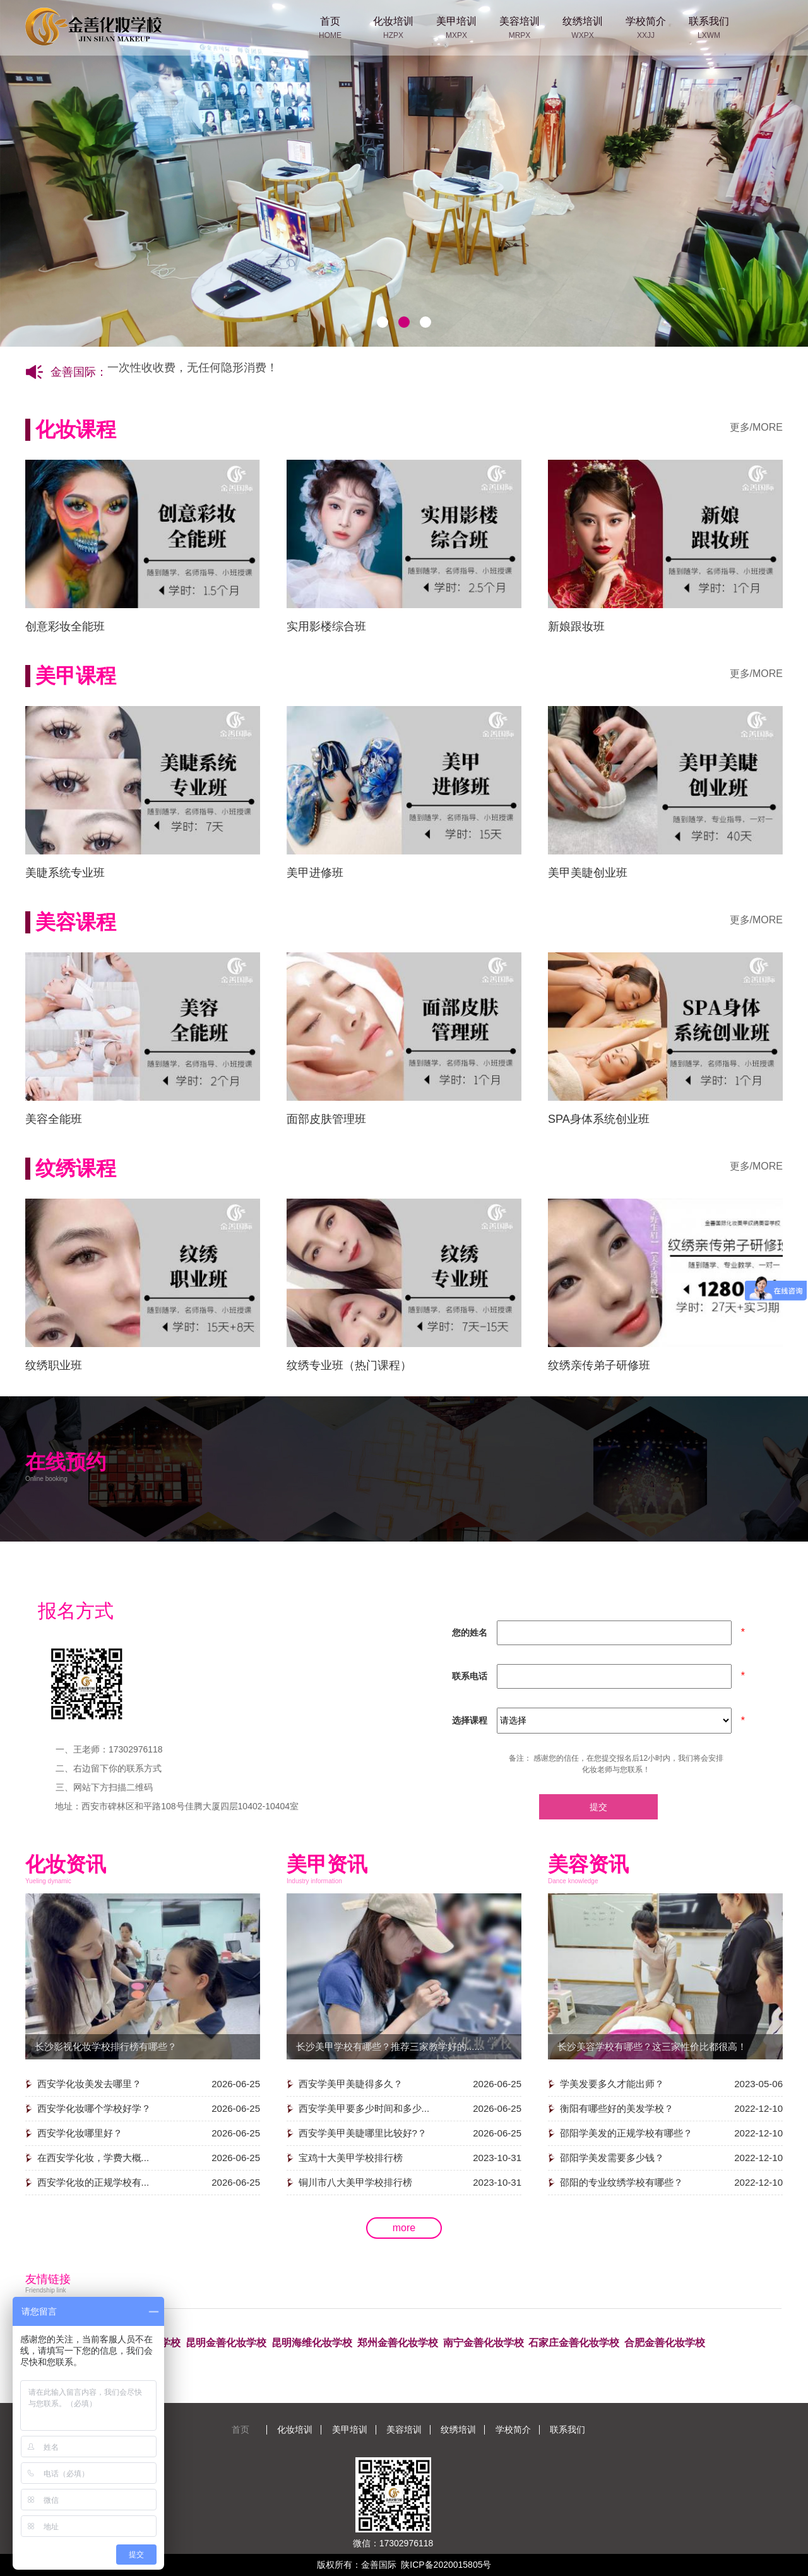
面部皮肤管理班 (326, 1119)
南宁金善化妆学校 (483, 2342)
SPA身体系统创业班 (599, 1119)
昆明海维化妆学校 (311, 2342)
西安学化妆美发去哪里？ (89, 2083)
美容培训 (404, 2429)
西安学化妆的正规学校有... (93, 2182)
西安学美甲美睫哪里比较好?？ (363, 2133)
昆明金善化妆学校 (226, 2342)
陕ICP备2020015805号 (446, 2565)
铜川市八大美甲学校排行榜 (355, 2182)
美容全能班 (53, 1119)
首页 (240, 2429)
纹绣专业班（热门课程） (349, 1365)
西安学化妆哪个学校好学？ (94, 2108)
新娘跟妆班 (576, 626)
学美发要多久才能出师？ (612, 2083)
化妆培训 (294, 2429)
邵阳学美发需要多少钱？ (612, 2157)
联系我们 (567, 2429)
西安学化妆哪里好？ (79, 2133)
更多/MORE (756, 427)
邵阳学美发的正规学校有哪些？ (626, 2133)
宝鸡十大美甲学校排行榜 (351, 2157)
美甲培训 (349, 2429)
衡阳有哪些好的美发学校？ (617, 2108)
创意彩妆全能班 (65, 626)
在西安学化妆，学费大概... (93, 2157)
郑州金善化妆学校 (397, 2342)
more (404, 2227)
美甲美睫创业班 (587, 872)
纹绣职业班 (53, 1365)
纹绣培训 (458, 2429)
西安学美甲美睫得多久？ (351, 2083)
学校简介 (513, 2429)
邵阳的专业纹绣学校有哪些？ (621, 2182)
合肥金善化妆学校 (664, 2342)
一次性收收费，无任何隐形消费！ (192, 372)
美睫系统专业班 (65, 872)
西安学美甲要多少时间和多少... (364, 2108)
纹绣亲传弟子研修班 (599, 1365)
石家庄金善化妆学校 (573, 2342)
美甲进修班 (315, 872)
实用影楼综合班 (326, 626)
